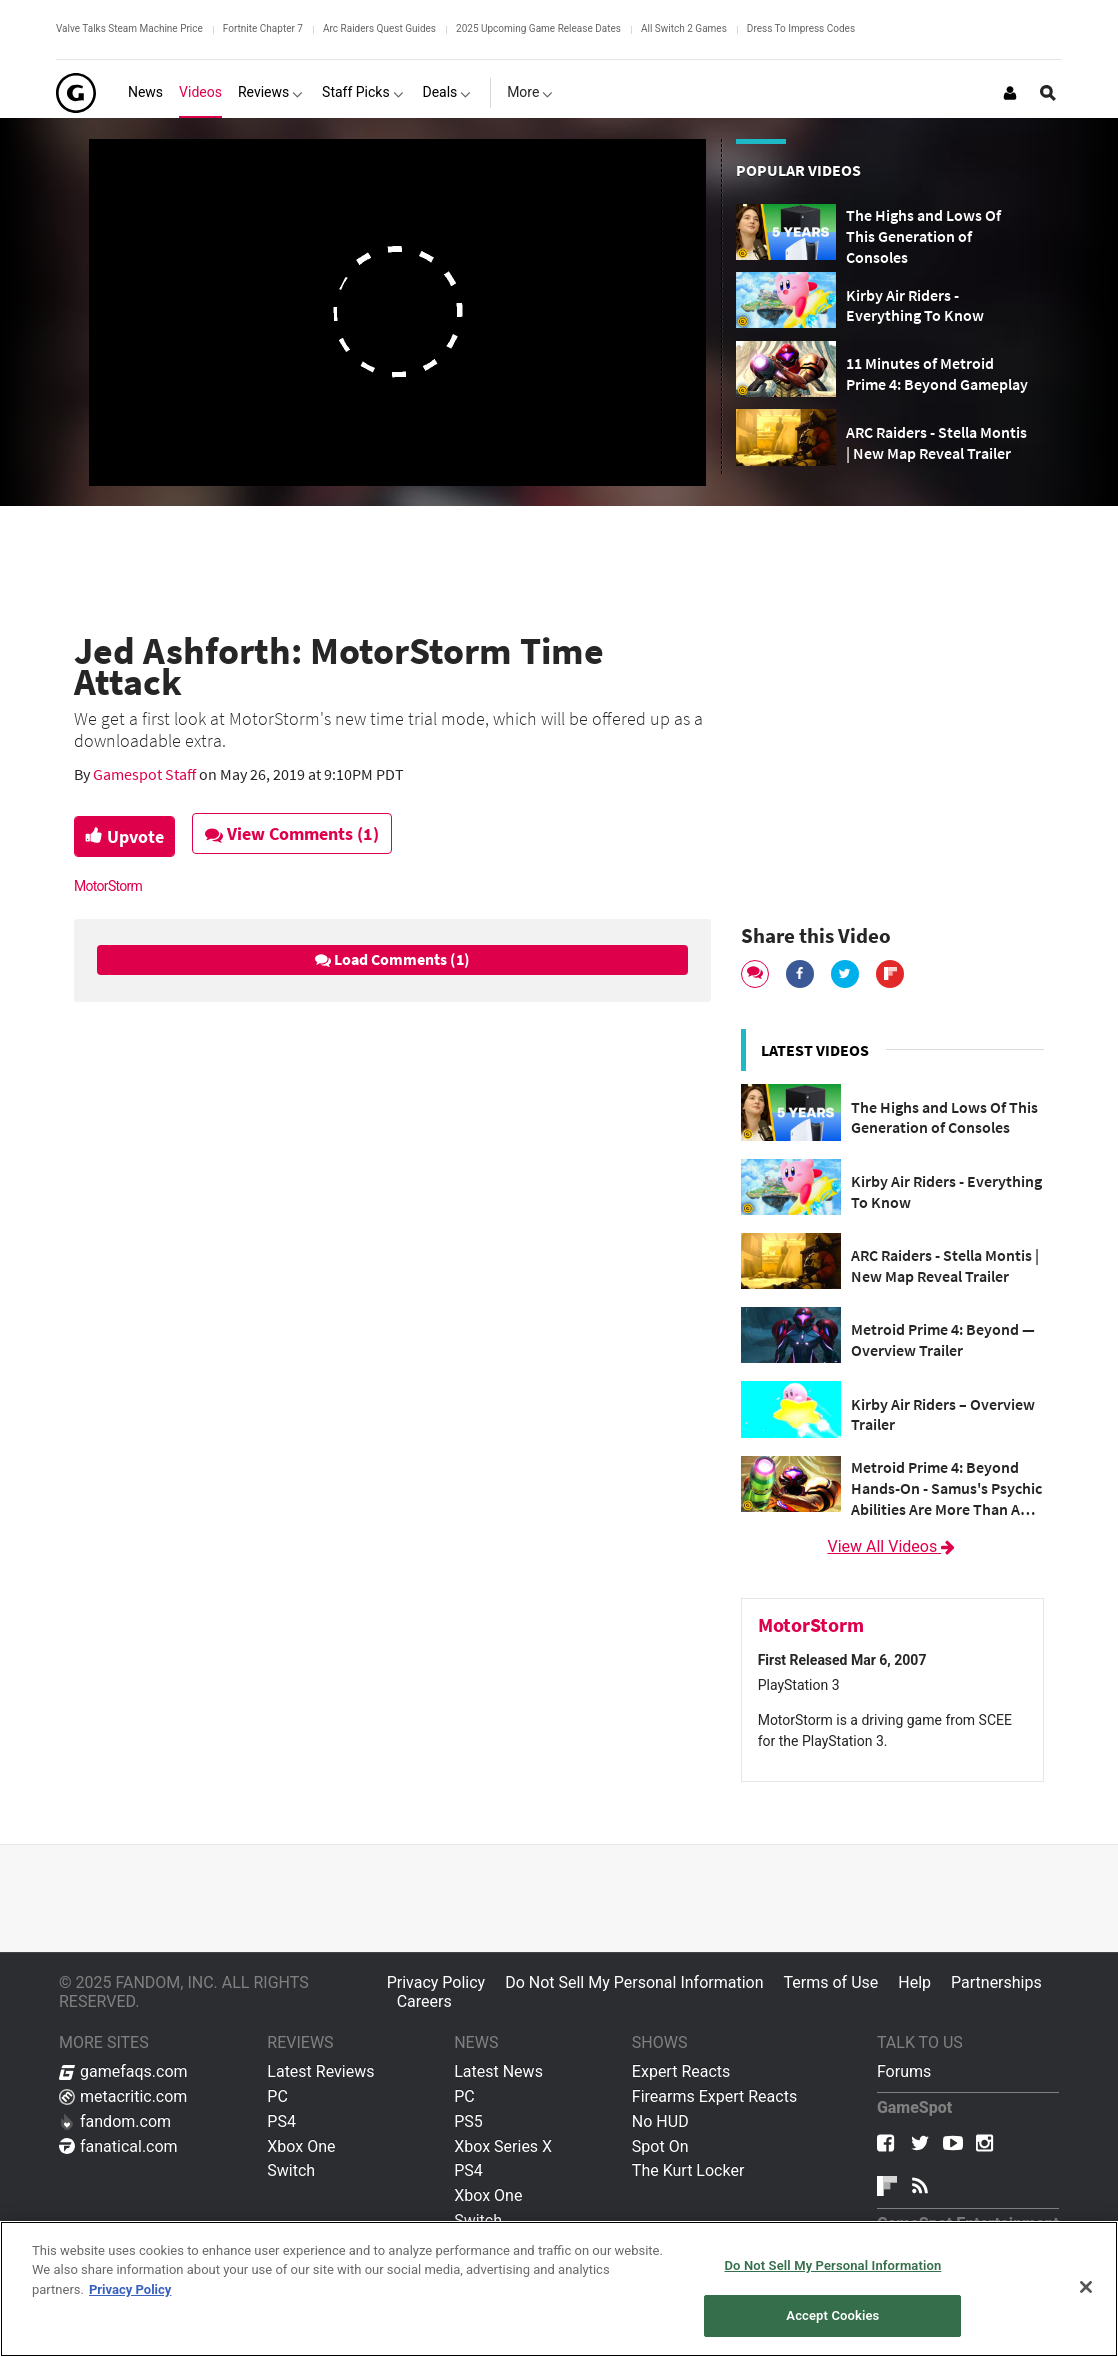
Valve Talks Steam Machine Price (129, 28)
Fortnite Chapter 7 (263, 28)
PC (277, 2096)
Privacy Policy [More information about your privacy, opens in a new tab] (130, 2289)
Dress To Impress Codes (801, 28)
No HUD (660, 2121)
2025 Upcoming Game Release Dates (538, 28)
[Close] (1086, 2287)
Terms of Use (831, 1982)
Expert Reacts (681, 2071)
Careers (424, 2001)
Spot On (660, 2146)
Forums (904, 2071)
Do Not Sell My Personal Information (634, 1982)
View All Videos (892, 1546)
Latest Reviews (320, 2071)
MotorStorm (108, 886)
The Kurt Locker (688, 2170)
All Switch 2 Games (684, 28)
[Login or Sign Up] (1010, 93)
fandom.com (115, 2121)
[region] (559, 2289)
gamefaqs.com (123, 2071)
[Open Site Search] (1048, 93)
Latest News (498, 2071)
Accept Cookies (832, 2315)
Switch (291, 2170)
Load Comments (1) (392, 959)
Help (914, 1982)
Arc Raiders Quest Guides (379, 28)
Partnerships (996, 1982)
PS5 (468, 2121)
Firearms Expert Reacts (714, 2096)
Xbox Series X (503, 2146)
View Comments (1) (300, 833)
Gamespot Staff (146, 774)
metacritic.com (123, 2096)
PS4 (281, 2121)
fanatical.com (118, 2146)
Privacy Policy (436, 1982)
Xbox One (301, 2146)
